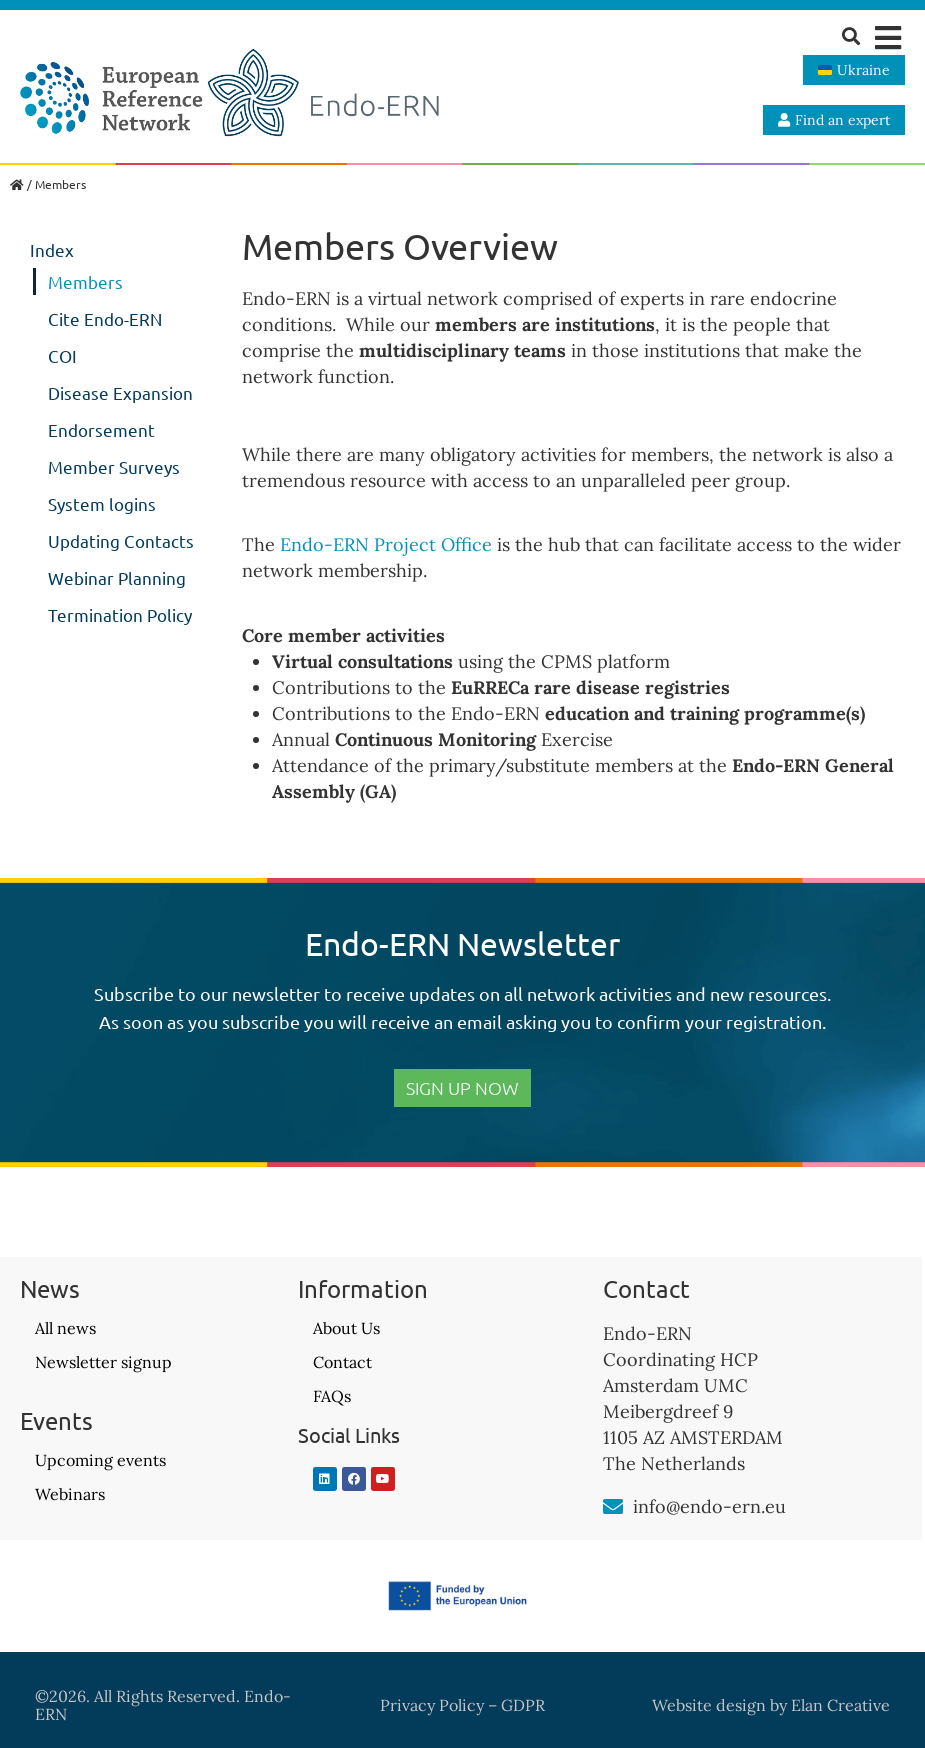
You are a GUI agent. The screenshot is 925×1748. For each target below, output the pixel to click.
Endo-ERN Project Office (386, 544)
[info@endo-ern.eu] (613, 1507)
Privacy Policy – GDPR (462, 1705)
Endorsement (101, 429)
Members (85, 281)
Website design (709, 1705)
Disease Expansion (120, 392)
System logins (102, 503)
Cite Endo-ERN (105, 318)
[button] (887, 37)
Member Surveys (114, 466)
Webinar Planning (117, 577)
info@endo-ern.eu (709, 1506)
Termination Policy (120, 614)
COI (62, 355)
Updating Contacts (121, 540)
